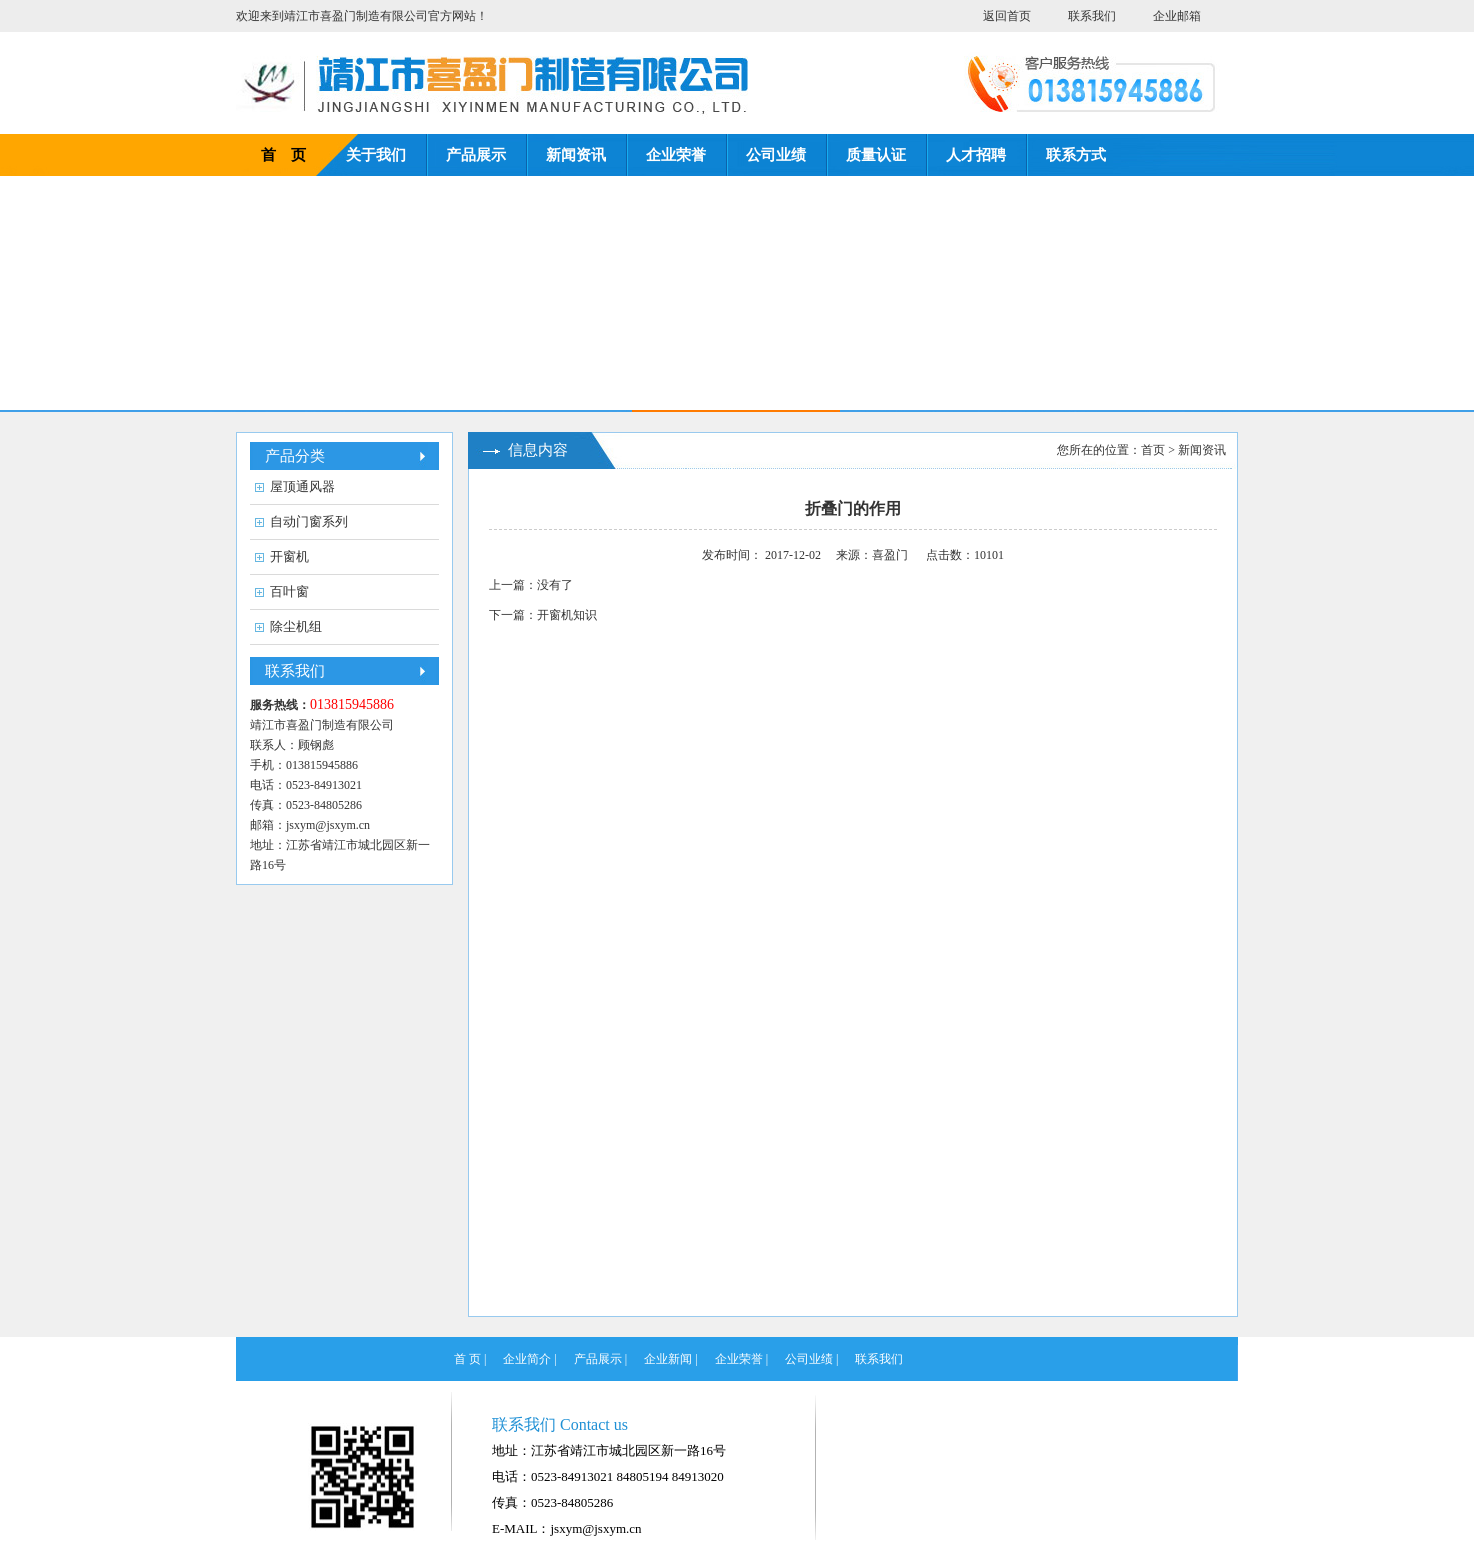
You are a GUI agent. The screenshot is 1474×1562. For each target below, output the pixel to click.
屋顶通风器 (302, 486)
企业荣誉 (676, 155)
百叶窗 (289, 591)
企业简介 (527, 1359)
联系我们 (1092, 16)
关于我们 (376, 155)
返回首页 (1007, 16)
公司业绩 (776, 155)
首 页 (283, 155)
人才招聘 (976, 155)
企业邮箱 (1177, 16)
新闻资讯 (576, 155)
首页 (1153, 450)
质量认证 (876, 155)
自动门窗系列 (309, 521)
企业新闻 (668, 1359)
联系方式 (1076, 155)
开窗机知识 (567, 615)
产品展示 (476, 155)
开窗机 (289, 556)
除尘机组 (296, 626)
